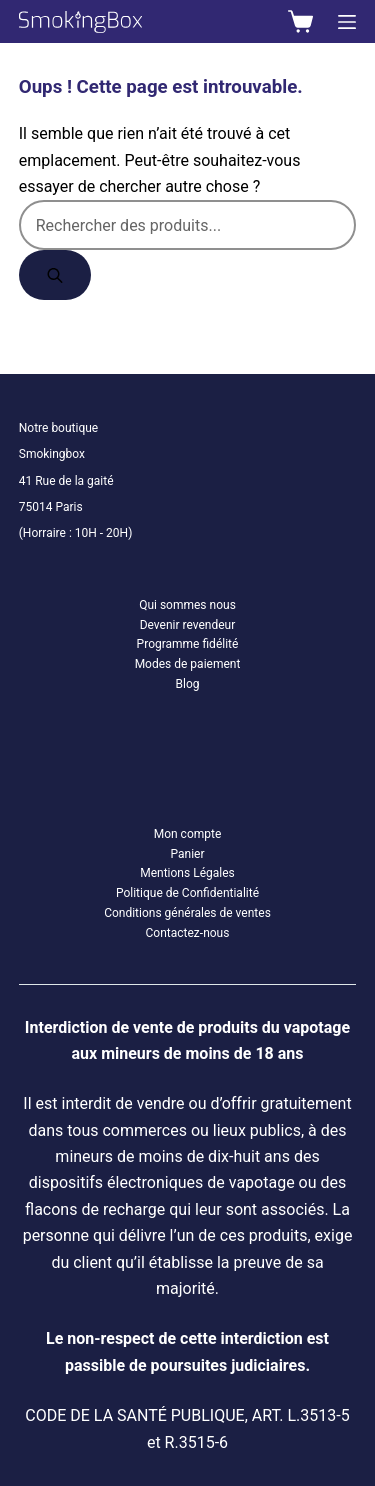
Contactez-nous (188, 933)
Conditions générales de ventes (187, 913)
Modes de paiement (188, 664)
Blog (188, 684)
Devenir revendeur (188, 625)
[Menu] (347, 22)
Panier (187, 854)
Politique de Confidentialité (187, 893)
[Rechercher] (55, 275)
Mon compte (188, 834)
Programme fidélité (188, 644)
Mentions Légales (187, 873)
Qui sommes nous (187, 605)
